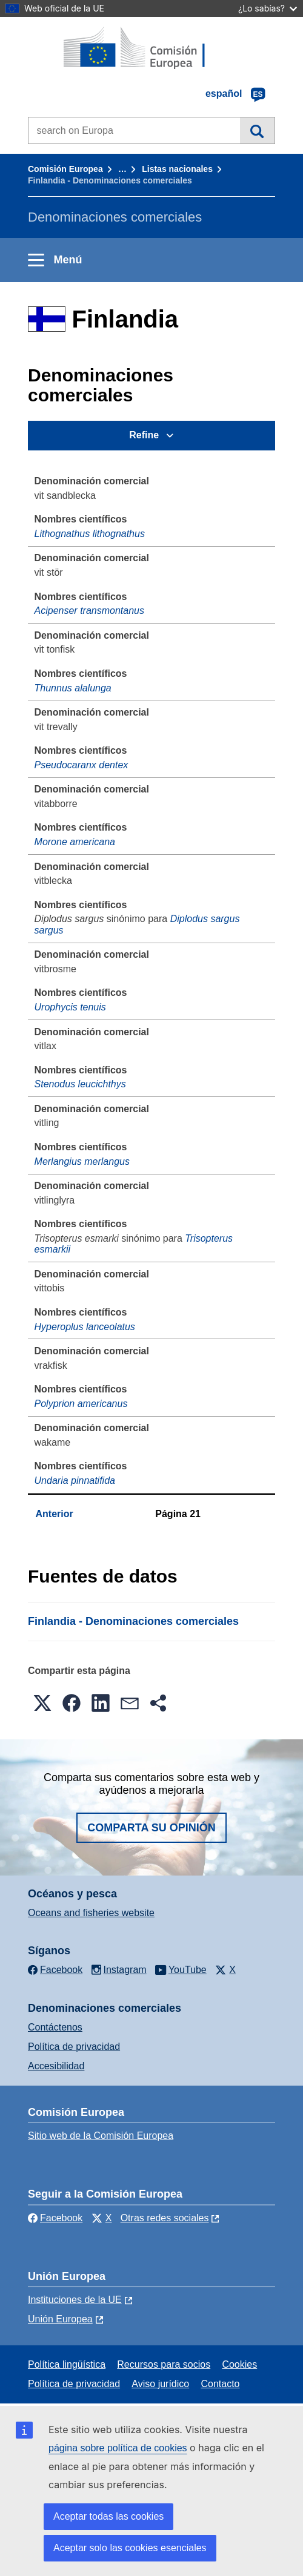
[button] (42, 1703)
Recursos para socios (163, 2364)
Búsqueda (257, 130)
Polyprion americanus (81, 1403)
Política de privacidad (74, 2046)
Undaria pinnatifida (75, 1480)
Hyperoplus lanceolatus (85, 1327)
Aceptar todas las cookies (108, 2516)
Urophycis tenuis (70, 1007)
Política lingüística (66, 2364)
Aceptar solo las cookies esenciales (130, 2548)
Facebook (55, 2218)
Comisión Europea (65, 169)
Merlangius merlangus (82, 1161)
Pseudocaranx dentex (81, 765)
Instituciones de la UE (75, 2299)
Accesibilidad (56, 2066)
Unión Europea (60, 2319)
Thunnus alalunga (73, 688)
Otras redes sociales (165, 2218)
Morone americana (75, 842)
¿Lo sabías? (267, 8)
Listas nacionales (177, 169)
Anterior (54, 1514)
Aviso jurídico (160, 2384)
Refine (144, 435)
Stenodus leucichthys (80, 1084)
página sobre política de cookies (117, 2448)
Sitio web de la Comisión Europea (100, 2135)
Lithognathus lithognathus (90, 534)
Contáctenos (55, 2027)
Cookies (239, 2364)
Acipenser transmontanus (89, 610)
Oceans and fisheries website (91, 1913)
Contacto (220, 2384)
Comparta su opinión (151, 1828)
